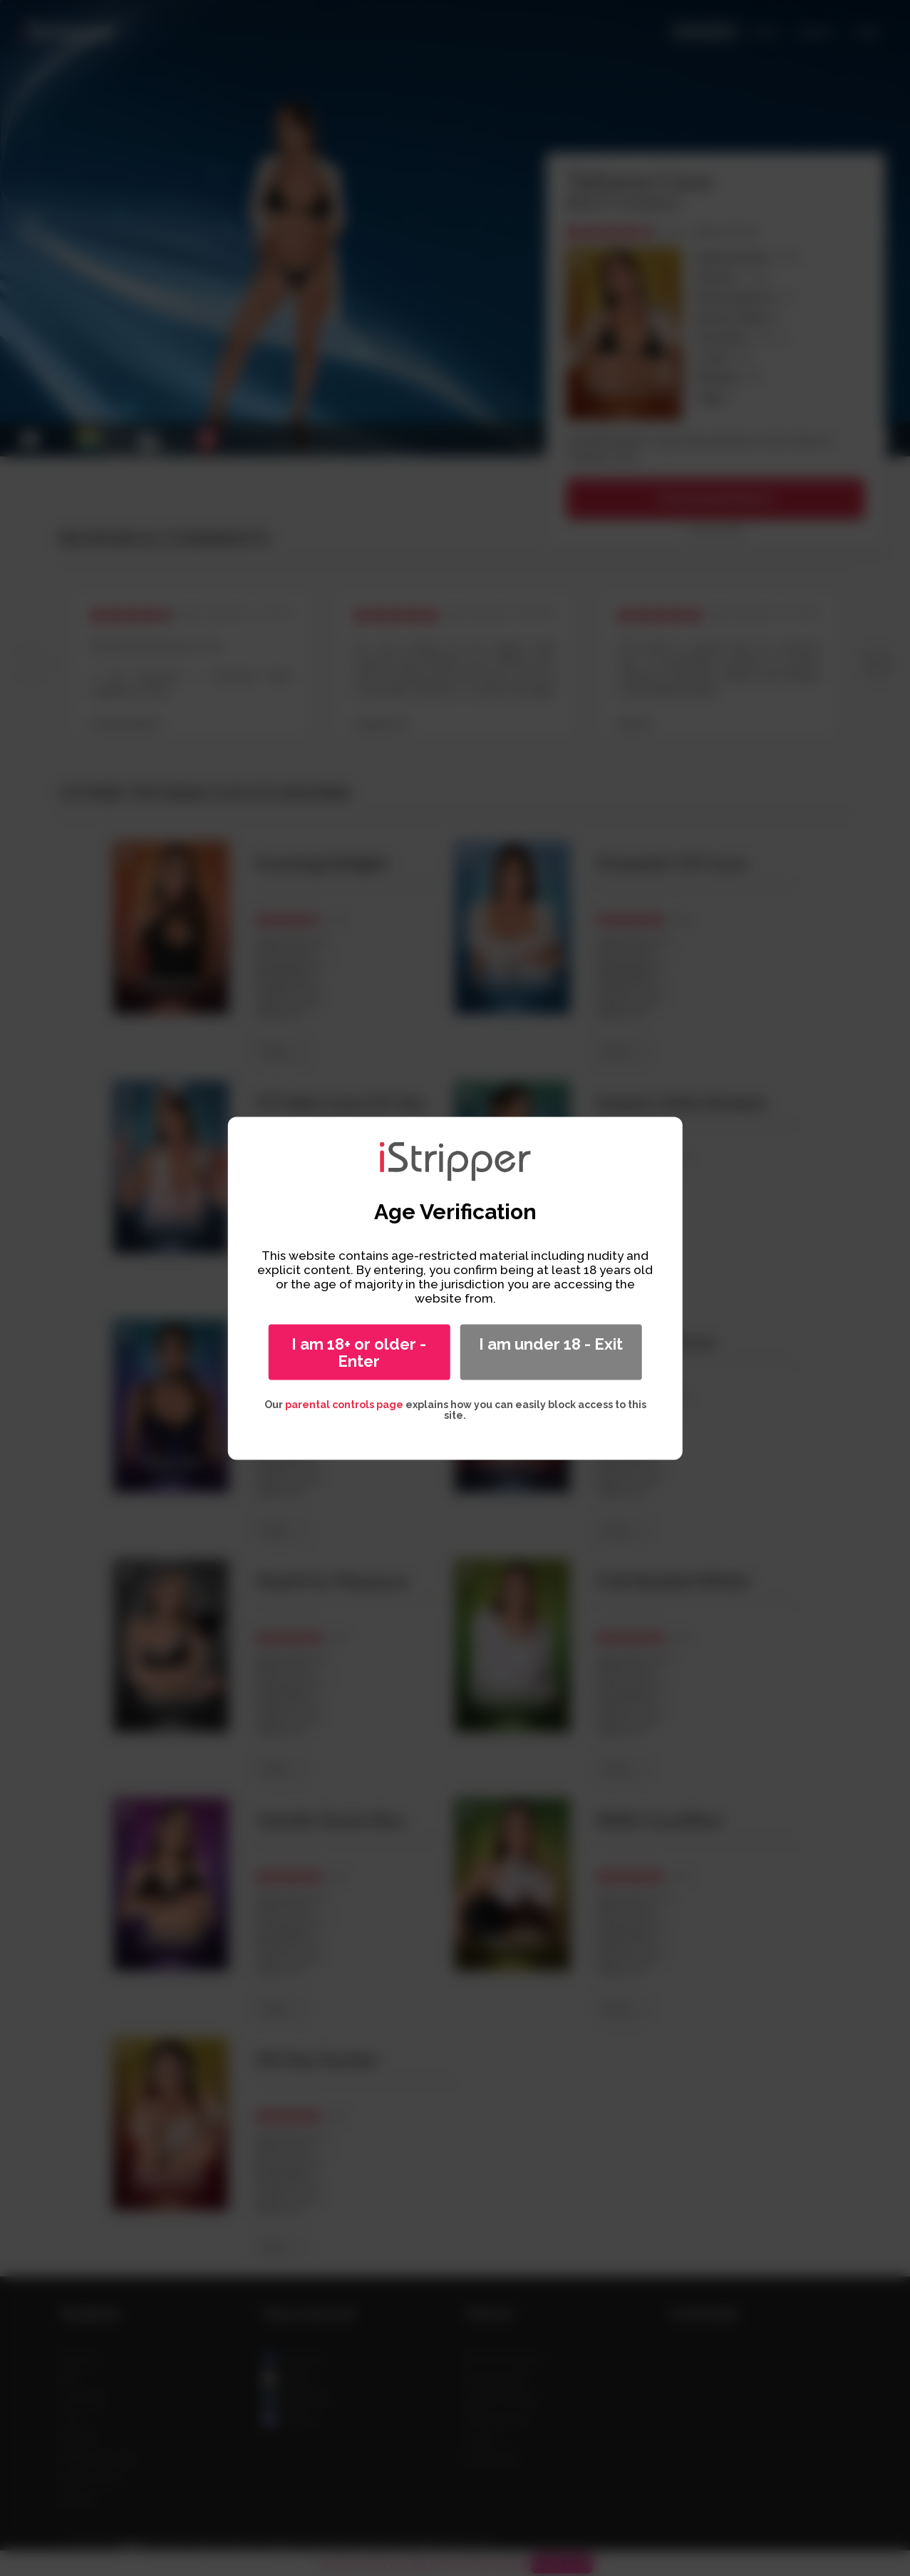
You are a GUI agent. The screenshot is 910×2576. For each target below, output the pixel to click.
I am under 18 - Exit (551, 1343)
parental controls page (344, 1404)
